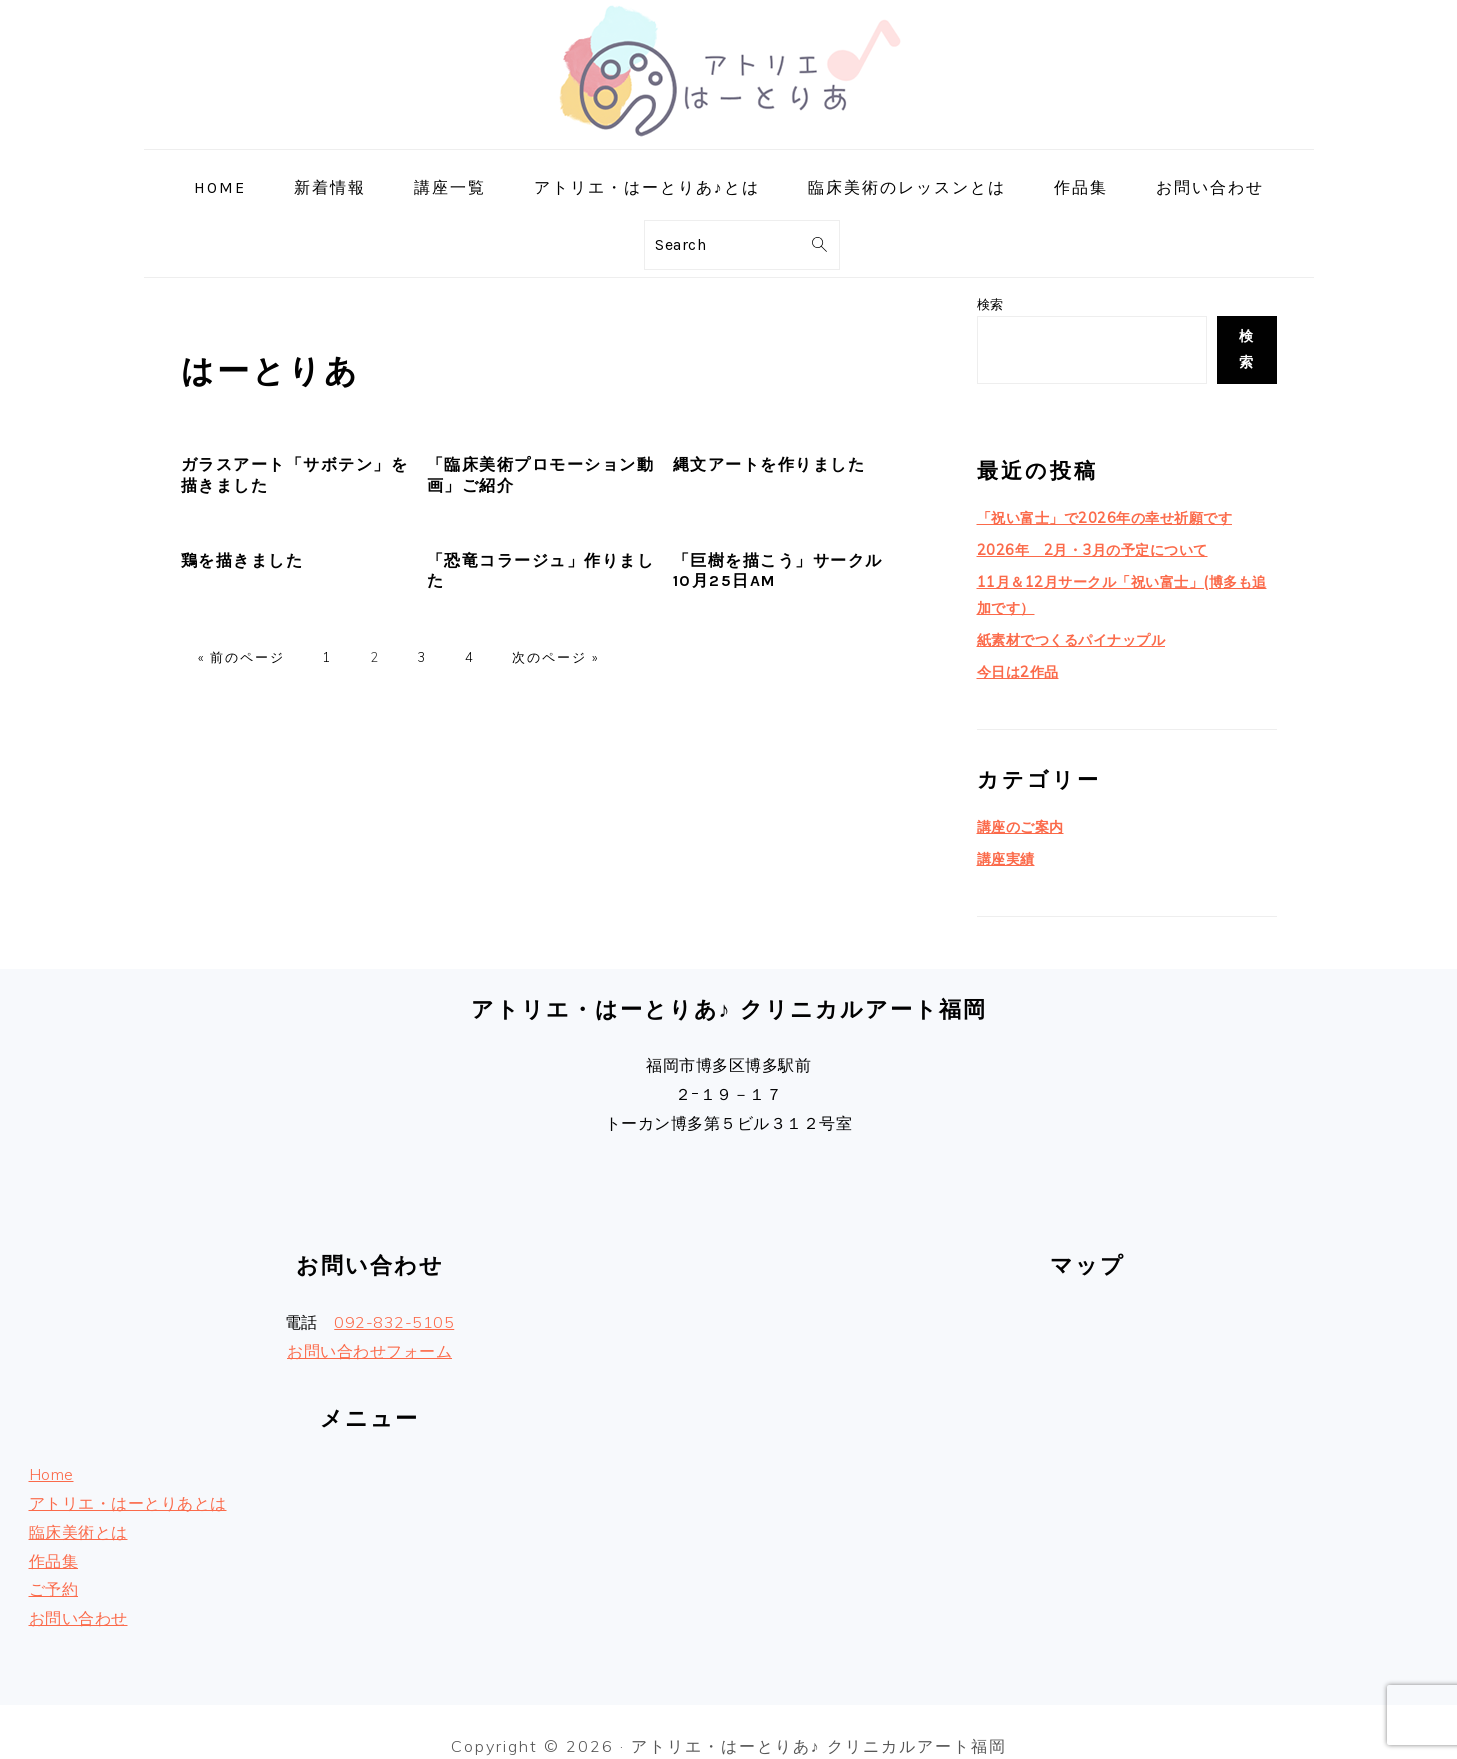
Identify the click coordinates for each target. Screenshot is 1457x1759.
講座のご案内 (1017, 803)
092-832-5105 (394, 1293)
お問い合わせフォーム (369, 1322)
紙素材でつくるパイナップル (1065, 622)
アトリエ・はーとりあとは (128, 1474)
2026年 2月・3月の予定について (1083, 541)
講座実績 (1004, 832)
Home (51, 1445)
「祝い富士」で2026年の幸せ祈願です (1095, 512)
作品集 (54, 1532)
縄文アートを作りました (769, 464)
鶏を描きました (242, 560)
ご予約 (54, 1561)
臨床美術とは (78, 1503)
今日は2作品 (1015, 651)
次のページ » (555, 657)
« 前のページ (241, 657)
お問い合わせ (78, 1589)
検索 (990, 304)
